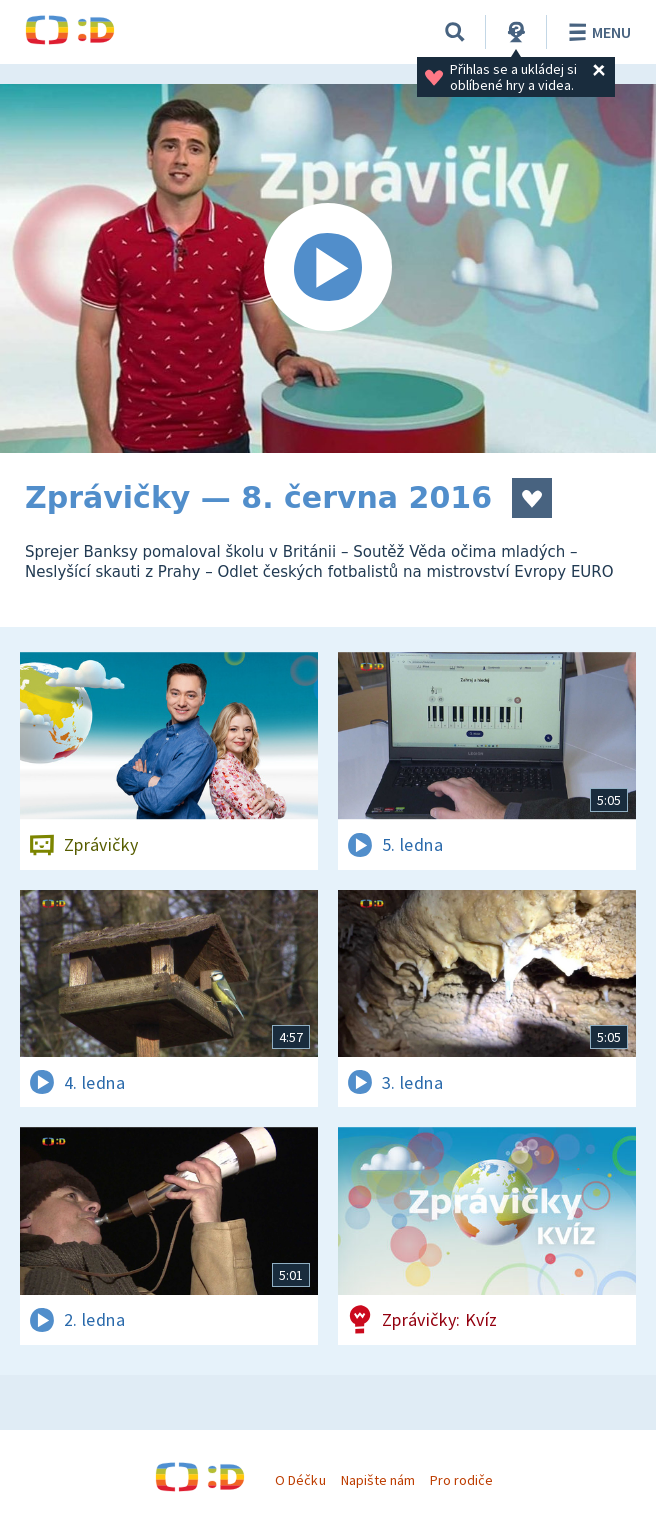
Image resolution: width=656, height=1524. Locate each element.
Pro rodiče (461, 1480)
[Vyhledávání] (455, 32)
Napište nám (378, 1480)
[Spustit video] (328, 268)
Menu (596, 32)
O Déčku (300, 1480)
